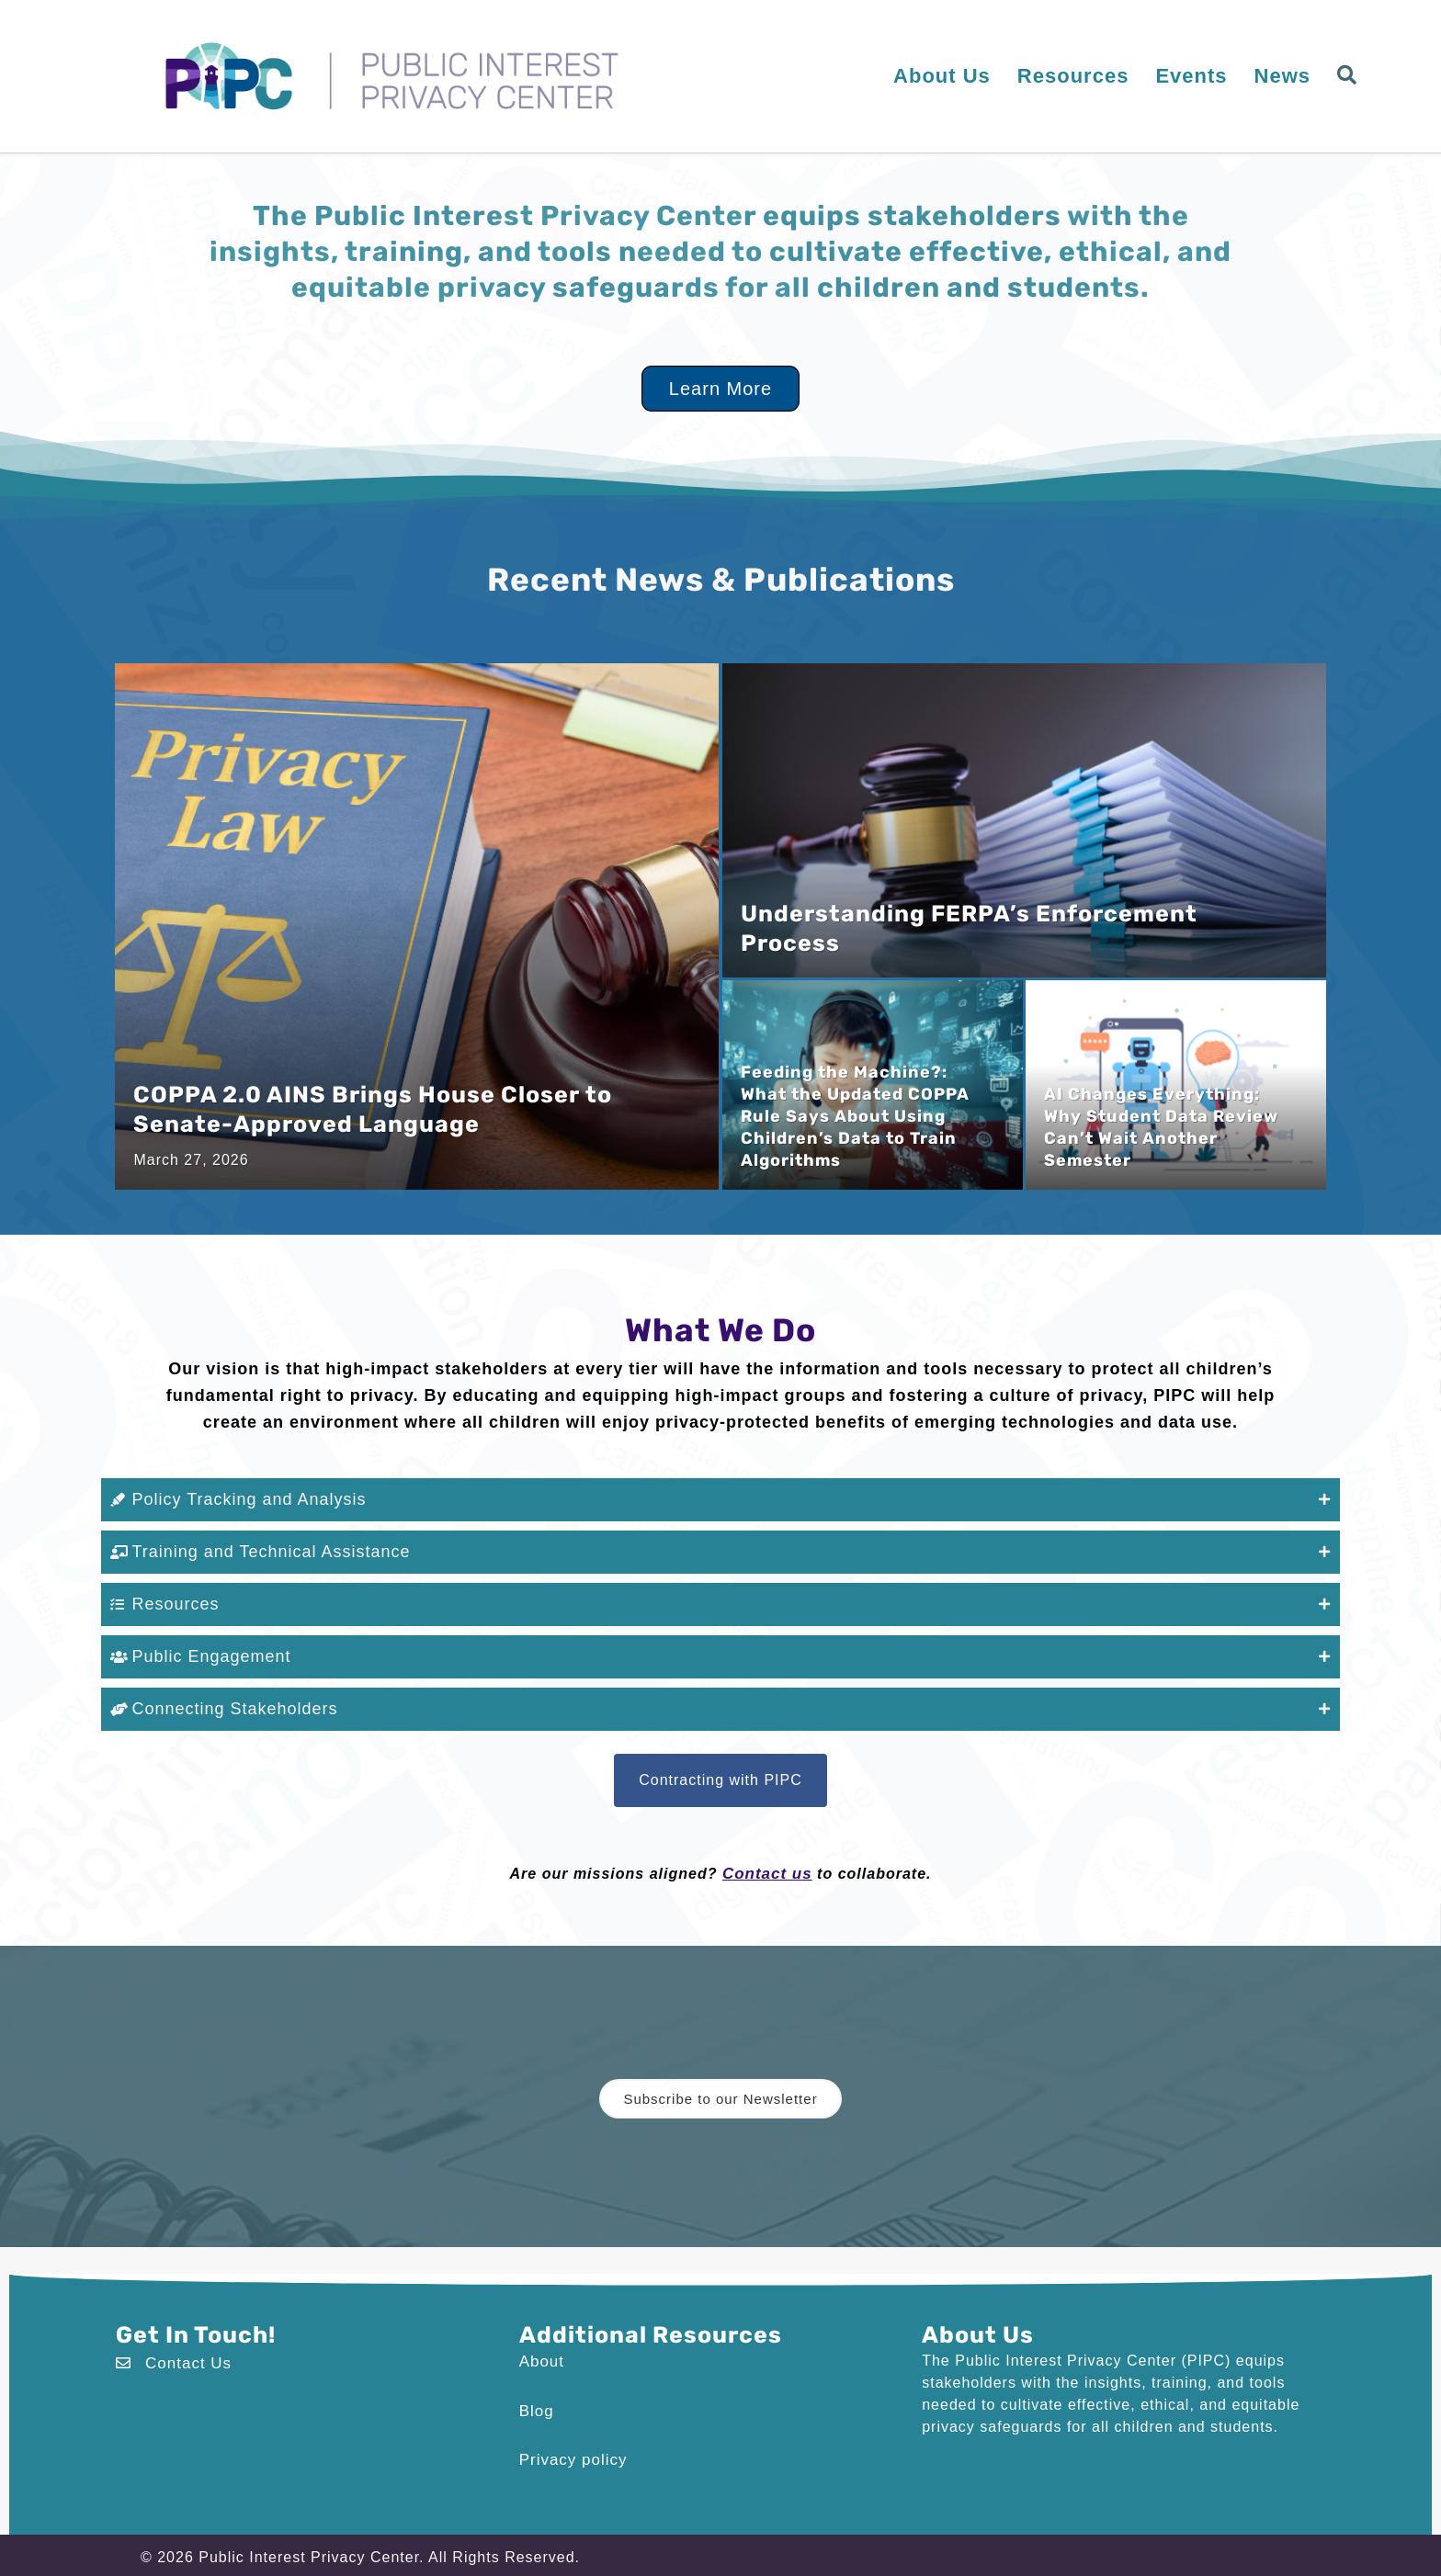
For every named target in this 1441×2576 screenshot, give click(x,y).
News (1282, 75)
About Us (942, 75)
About (540, 2347)
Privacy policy (570, 2442)
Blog (535, 2394)
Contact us (767, 1861)
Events (1191, 75)
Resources (1073, 75)
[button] (1351, 75)
